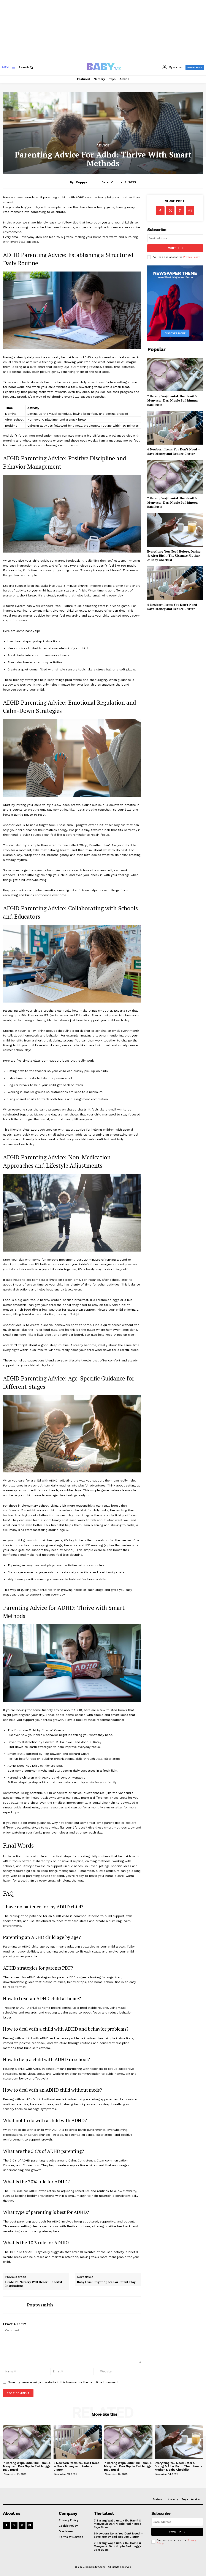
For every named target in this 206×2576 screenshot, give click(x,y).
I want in (175, 248)
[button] (26, 67)
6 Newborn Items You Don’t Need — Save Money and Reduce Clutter (173, 451)
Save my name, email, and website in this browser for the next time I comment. (63, 2382)
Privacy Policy (191, 257)
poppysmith (85, 182)
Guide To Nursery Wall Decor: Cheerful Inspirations (33, 2284)
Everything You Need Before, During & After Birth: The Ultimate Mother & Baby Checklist (174, 555)
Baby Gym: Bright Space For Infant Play (106, 2282)
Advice (103, 145)
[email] (175, 238)
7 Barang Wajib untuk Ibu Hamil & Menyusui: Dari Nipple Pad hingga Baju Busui (172, 400)
